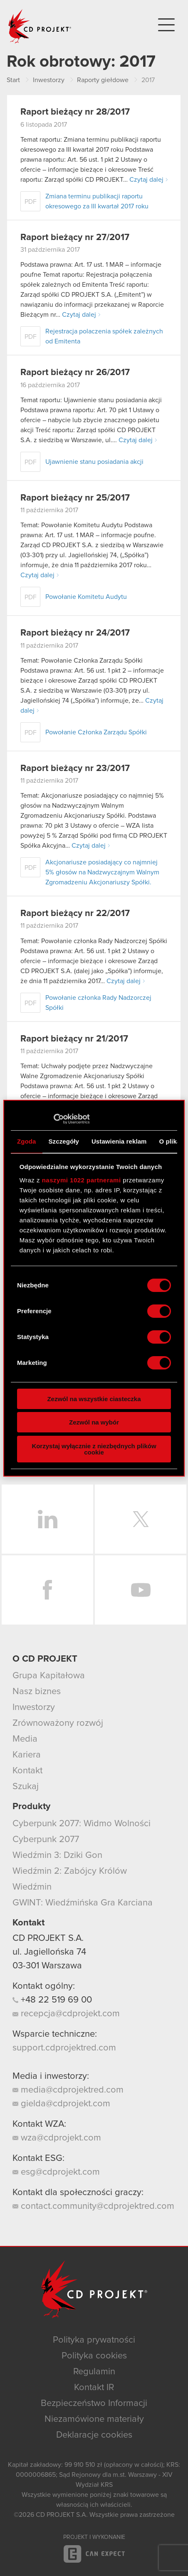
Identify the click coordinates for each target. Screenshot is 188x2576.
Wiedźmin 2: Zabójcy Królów (69, 1871)
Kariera (26, 1755)
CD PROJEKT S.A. (48, 1938)
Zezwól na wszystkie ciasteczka (94, 1398)
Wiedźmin (32, 1887)
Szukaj (25, 1786)
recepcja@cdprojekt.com (66, 2013)
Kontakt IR (94, 2387)
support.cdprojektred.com (64, 2048)
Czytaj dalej (146, 179)
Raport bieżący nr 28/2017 (75, 112)
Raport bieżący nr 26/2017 (75, 372)
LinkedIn (47, 1519)
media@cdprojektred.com (68, 2090)
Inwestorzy (33, 1707)
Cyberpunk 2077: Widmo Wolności (81, 1823)
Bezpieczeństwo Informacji (94, 2403)
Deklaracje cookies (94, 2435)
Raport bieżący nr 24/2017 (75, 633)
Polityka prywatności (94, 2340)
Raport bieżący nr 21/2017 (74, 1039)
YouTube (140, 1590)
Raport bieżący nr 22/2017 (75, 913)
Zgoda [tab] (26, 1141)
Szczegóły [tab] (64, 1141)
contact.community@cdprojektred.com (93, 2206)
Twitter (140, 1519)
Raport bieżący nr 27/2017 (74, 237)
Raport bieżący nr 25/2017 (75, 498)
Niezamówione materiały (94, 2419)
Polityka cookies (94, 2356)
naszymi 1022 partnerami (81, 1180)
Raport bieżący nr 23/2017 (75, 768)
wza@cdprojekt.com (56, 2138)
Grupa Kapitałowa (48, 1675)
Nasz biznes (36, 1691)
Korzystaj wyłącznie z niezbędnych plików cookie (94, 1449)
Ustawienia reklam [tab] (119, 1141)
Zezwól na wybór (94, 1422)
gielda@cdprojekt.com (61, 2103)
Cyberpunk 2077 (45, 1839)
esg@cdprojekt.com (56, 2172)
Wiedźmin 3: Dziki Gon (57, 1855)
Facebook (47, 1590)
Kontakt (27, 1770)
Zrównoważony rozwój (57, 1723)
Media (24, 1739)
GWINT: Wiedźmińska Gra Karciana (82, 1903)
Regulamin (94, 2371)
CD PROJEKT (40, 26)
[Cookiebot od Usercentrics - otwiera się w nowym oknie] (53, 1119)
